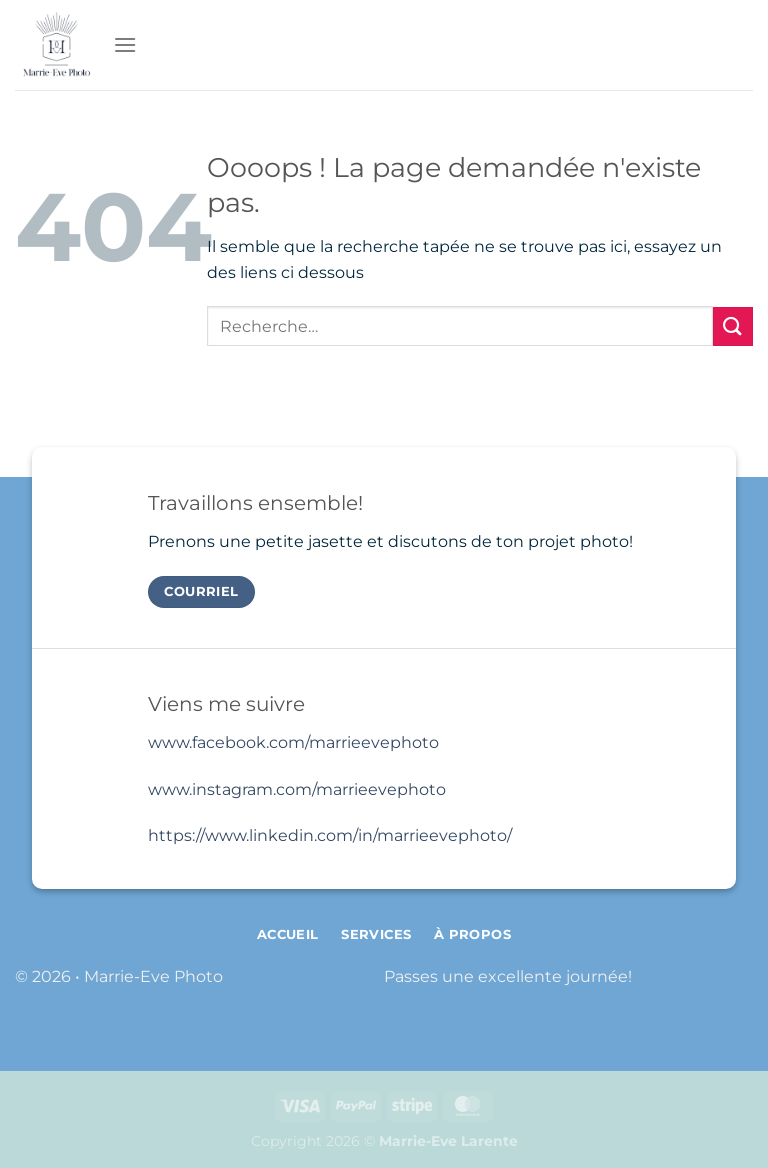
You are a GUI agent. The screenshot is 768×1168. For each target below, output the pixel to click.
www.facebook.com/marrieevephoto (293, 742)
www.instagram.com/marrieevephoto (297, 789)
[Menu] (125, 44)
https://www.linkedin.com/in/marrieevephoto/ (330, 835)
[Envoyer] (733, 326)
